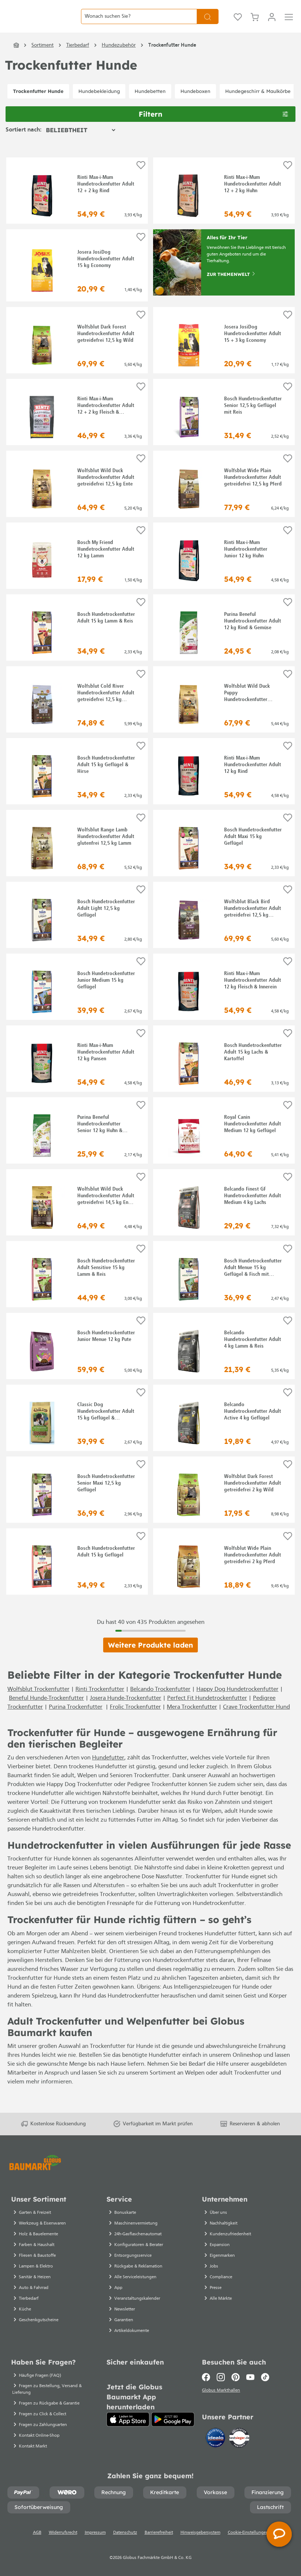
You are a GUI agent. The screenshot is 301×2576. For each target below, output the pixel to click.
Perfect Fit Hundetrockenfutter (207, 1711)
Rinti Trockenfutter (99, 1702)
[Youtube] (250, 2386)
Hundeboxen (195, 104)
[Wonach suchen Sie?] (139, 22)
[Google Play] (173, 2428)
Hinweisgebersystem (200, 2541)
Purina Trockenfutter (75, 1720)
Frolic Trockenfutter (135, 1720)
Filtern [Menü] (213, 126)
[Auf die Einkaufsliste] (140, 178)
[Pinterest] (235, 2386)
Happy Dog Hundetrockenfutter (237, 1702)
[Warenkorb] (254, 23)
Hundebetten (150, 104)
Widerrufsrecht (63, 2541)
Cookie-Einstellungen (248, 2541)
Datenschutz (125, 2541)
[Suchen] (208, 22)
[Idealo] (216, 2448)
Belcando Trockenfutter (160, 1702)
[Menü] (288, 23)
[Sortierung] (80, 143)
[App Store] (127, 2428)
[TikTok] (265, 2386)
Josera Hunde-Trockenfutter (125, 1711)
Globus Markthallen (222, 2400)
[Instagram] (220, 2386)
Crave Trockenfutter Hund (256, 1720)
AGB (37, 2541)
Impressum (95, 2541)
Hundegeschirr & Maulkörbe (258, 104)
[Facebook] (207, 2386)
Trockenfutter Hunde (38, 104)
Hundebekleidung (99, 104)
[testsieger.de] (239, 2448)
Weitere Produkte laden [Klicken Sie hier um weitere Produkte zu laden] (150, 1658)
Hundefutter (108, 1771)
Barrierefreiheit (159, 2541)
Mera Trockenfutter (192, 1720)
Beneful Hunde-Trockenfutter (46, 1711)
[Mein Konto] (271, 23)
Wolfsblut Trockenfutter (38, 1702)
